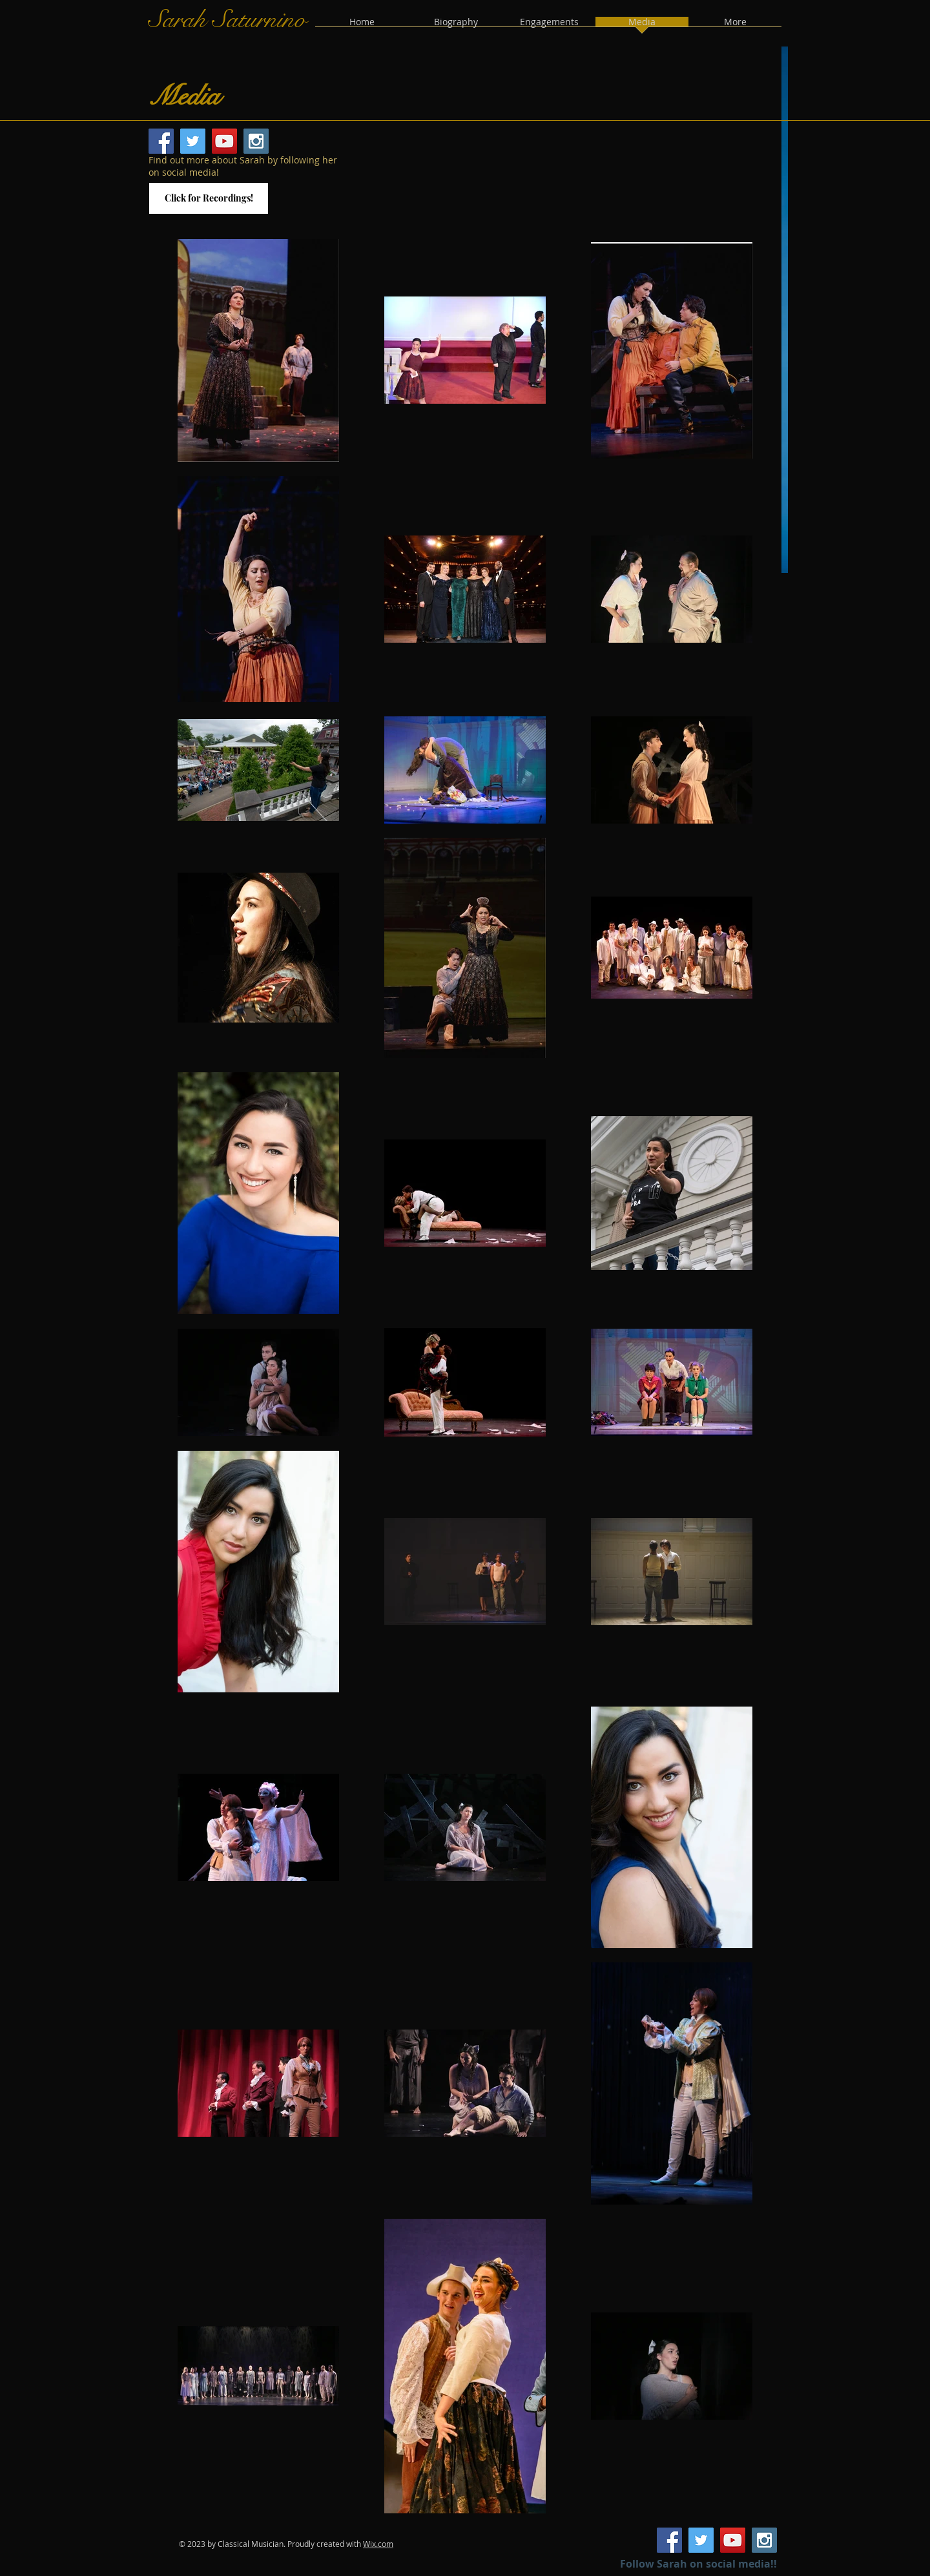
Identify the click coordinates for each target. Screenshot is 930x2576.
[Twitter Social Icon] (192, 141)
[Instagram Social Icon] (256, 141)
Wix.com (378, 2544)
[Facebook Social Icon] (161, 141)
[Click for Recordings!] (209, 198)
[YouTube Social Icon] (224, 141)
